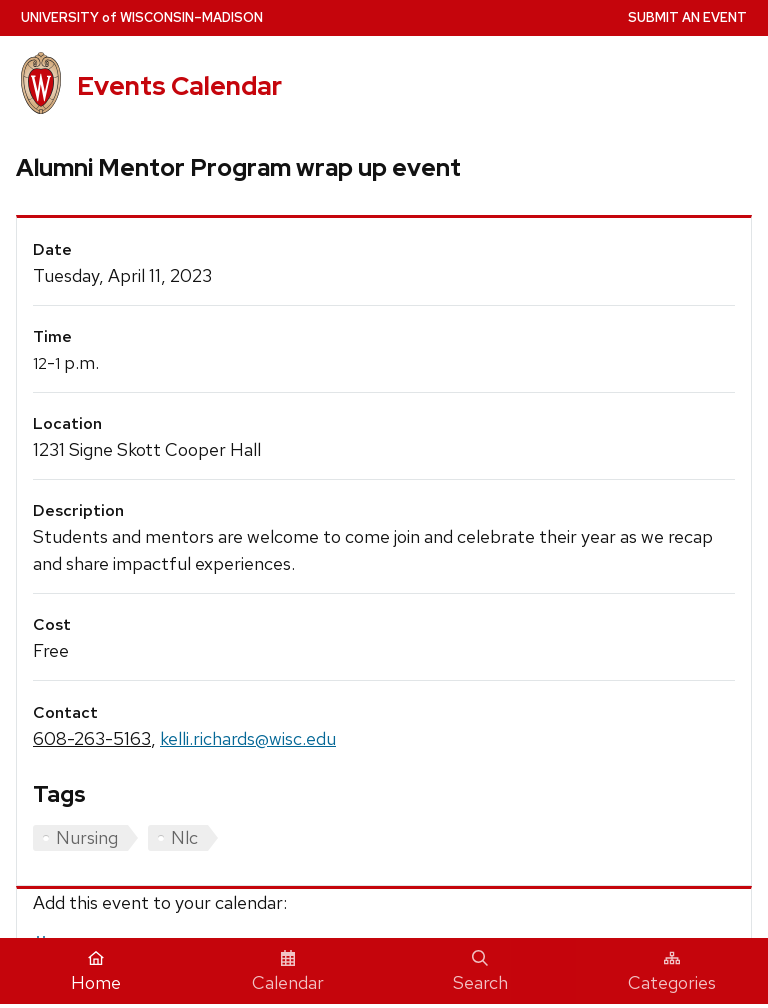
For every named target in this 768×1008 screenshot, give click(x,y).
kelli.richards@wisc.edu (248, 738)
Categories (672, 972)
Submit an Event (687, 17)
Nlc (184, 837)
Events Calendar (179, 86)
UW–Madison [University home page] (142, 17)
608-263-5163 (92, 738)
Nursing (87, 837)
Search (480, 972)
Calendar (288, 972)
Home (96, 972)
